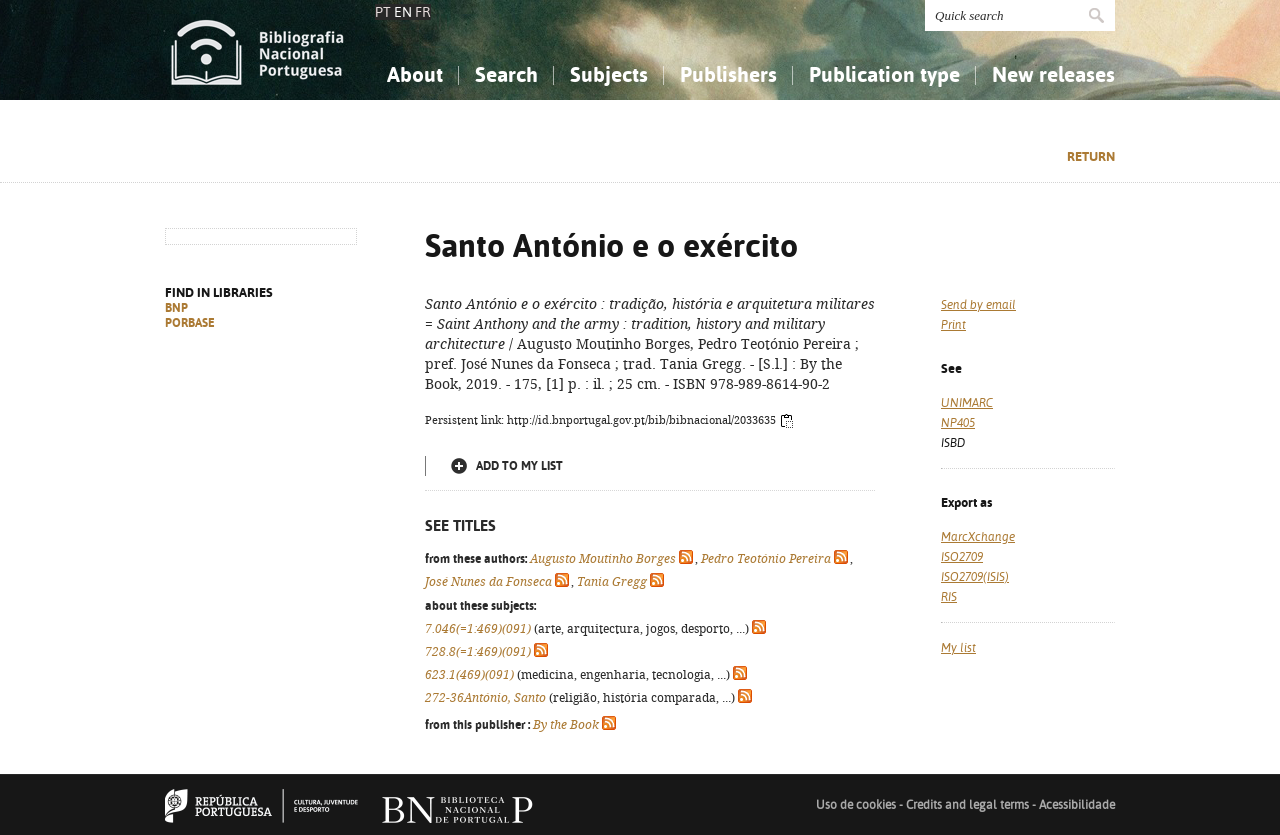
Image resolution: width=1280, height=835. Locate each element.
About (415, 74)
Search (506, 74)
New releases (1053, 74)
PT (383, 12)
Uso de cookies (856, 805)
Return (1091, 156)
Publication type (884, 74)
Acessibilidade (1077, 805)
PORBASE (190, 323)
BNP (176, 308)
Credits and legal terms (967, 805)
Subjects (609, 74)
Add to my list (519, 466)
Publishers (728, 74)
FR (423, 12)
